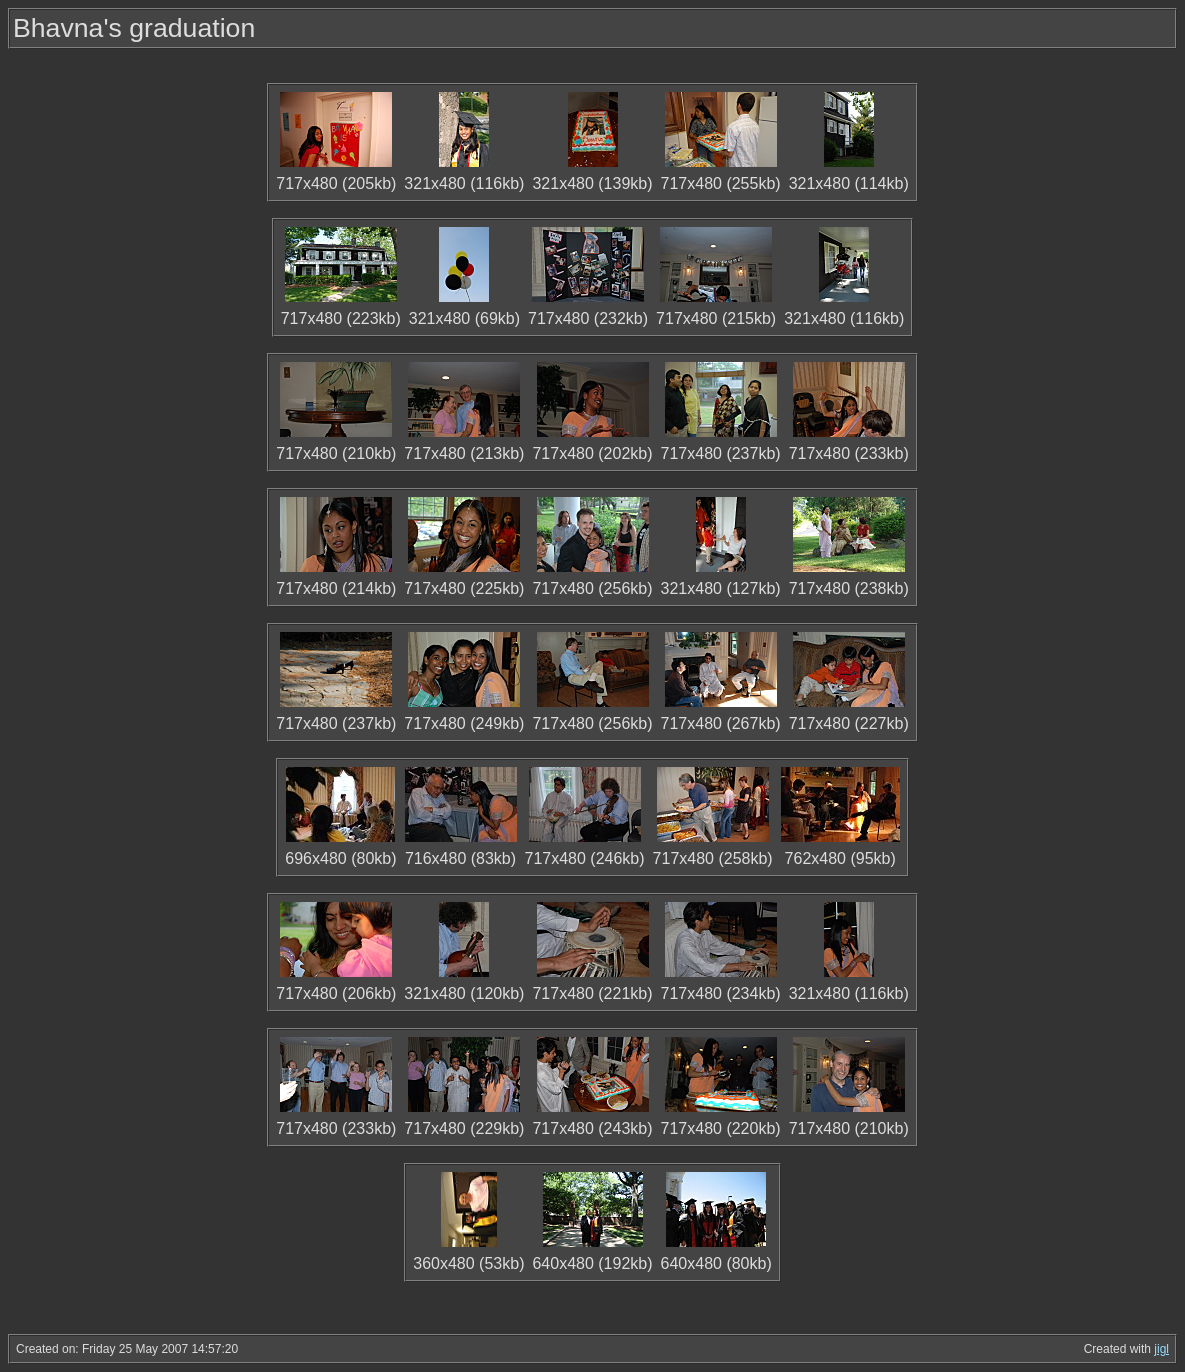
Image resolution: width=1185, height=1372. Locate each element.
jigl (1161, 1349)
